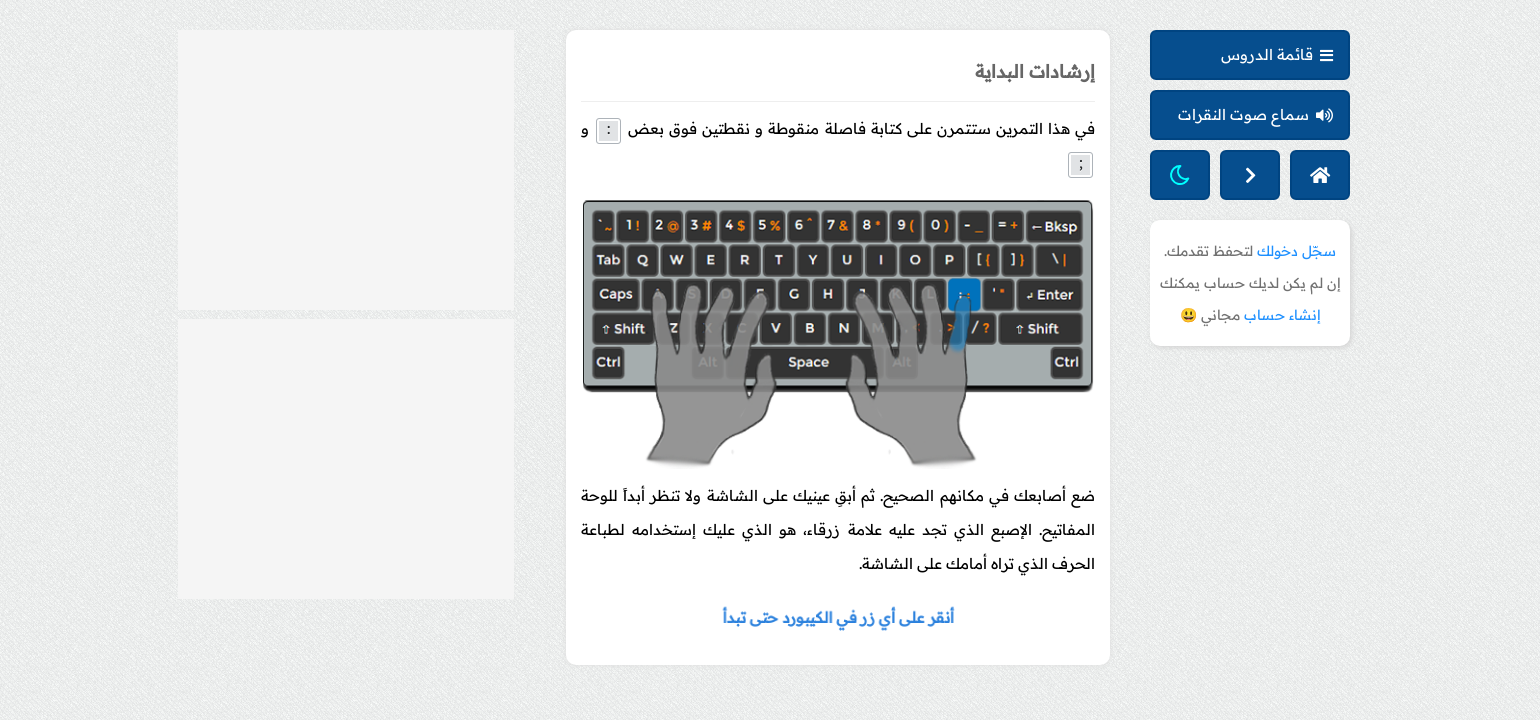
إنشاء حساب (1282, 315)
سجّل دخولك (1296, 251)
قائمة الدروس (1277, 54)
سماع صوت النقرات (1255, 114)
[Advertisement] (346, 170)
